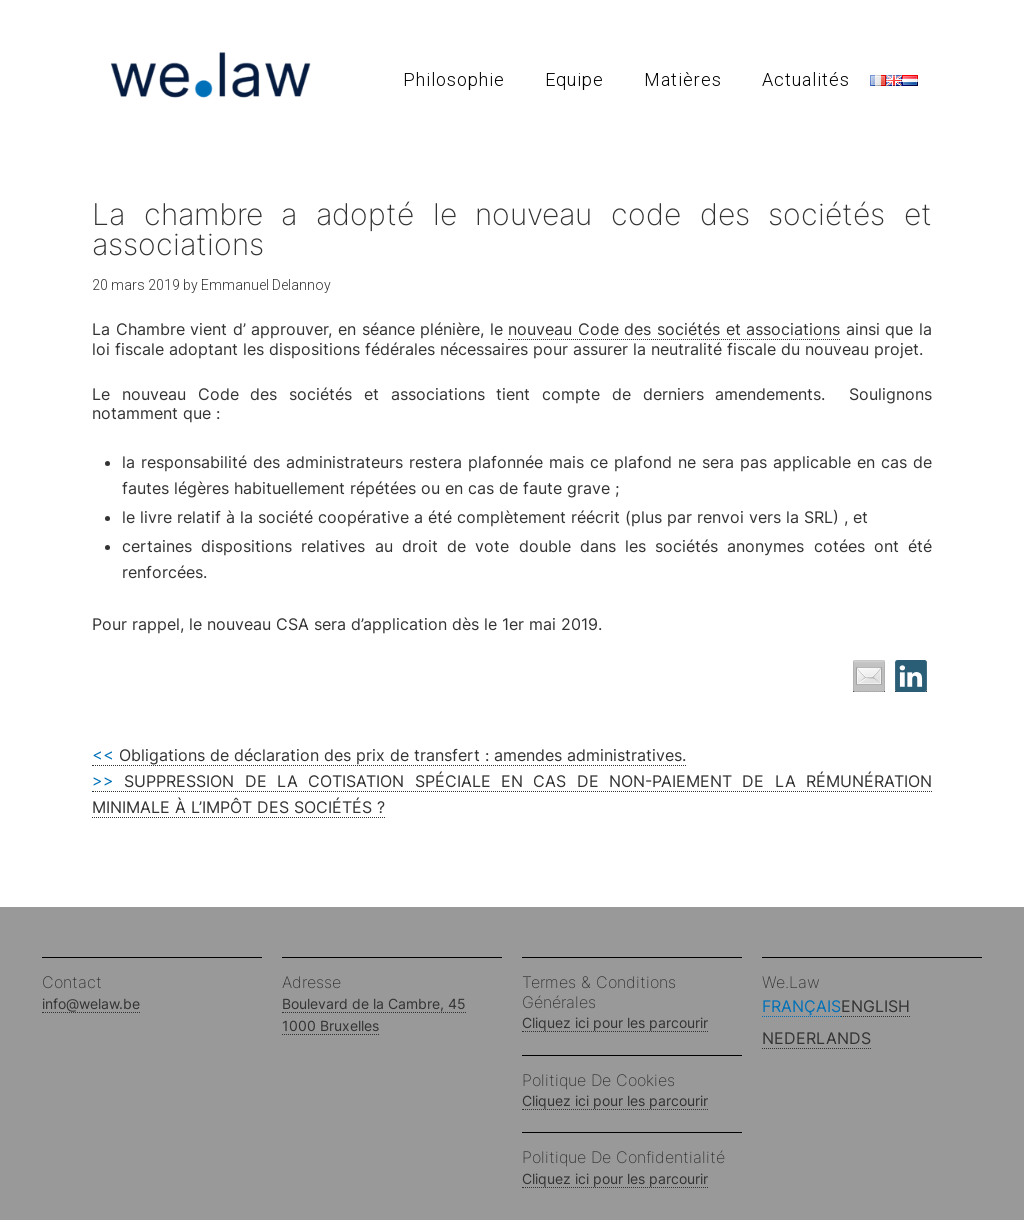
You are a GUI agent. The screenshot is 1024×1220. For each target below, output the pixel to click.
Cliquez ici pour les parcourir (615, 1022)
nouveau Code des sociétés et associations (674, 329)
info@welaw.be (91, 1003)
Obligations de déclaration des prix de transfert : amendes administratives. (389, 755)
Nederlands (816, 1038)
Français (801, 1006)
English (875, 1006)
